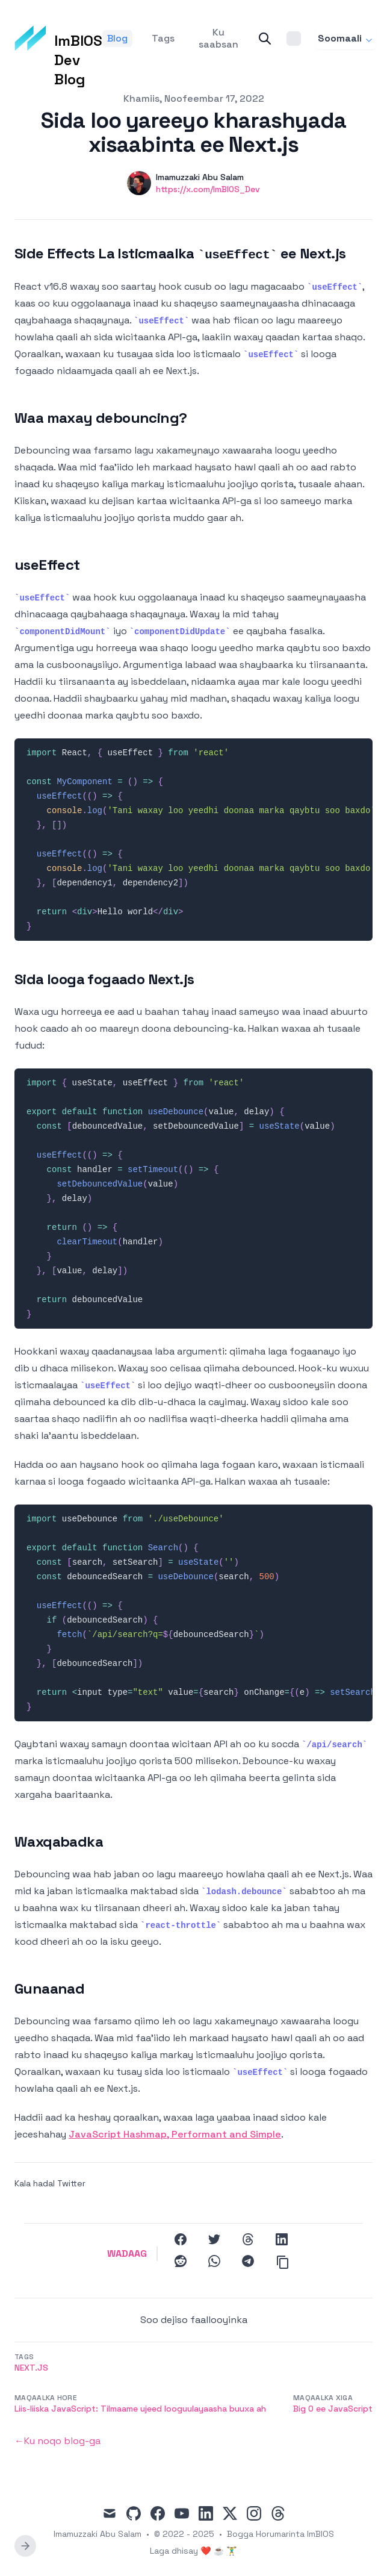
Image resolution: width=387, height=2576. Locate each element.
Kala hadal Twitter (49, 2183)
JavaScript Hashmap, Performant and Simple (175, 2134)
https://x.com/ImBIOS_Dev (208, 189)
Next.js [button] (31, 2367)
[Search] (265, 38)
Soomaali (346, 38)
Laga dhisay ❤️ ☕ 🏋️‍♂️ (193, 2550)
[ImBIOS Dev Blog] (58, 38)
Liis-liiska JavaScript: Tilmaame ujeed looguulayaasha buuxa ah (140, 2408)
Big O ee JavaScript (333, 2408)
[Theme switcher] (293, 38)
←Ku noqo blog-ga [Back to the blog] (57, 2440)
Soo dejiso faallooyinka (193, 2319)
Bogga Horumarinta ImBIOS (280, 2533)
